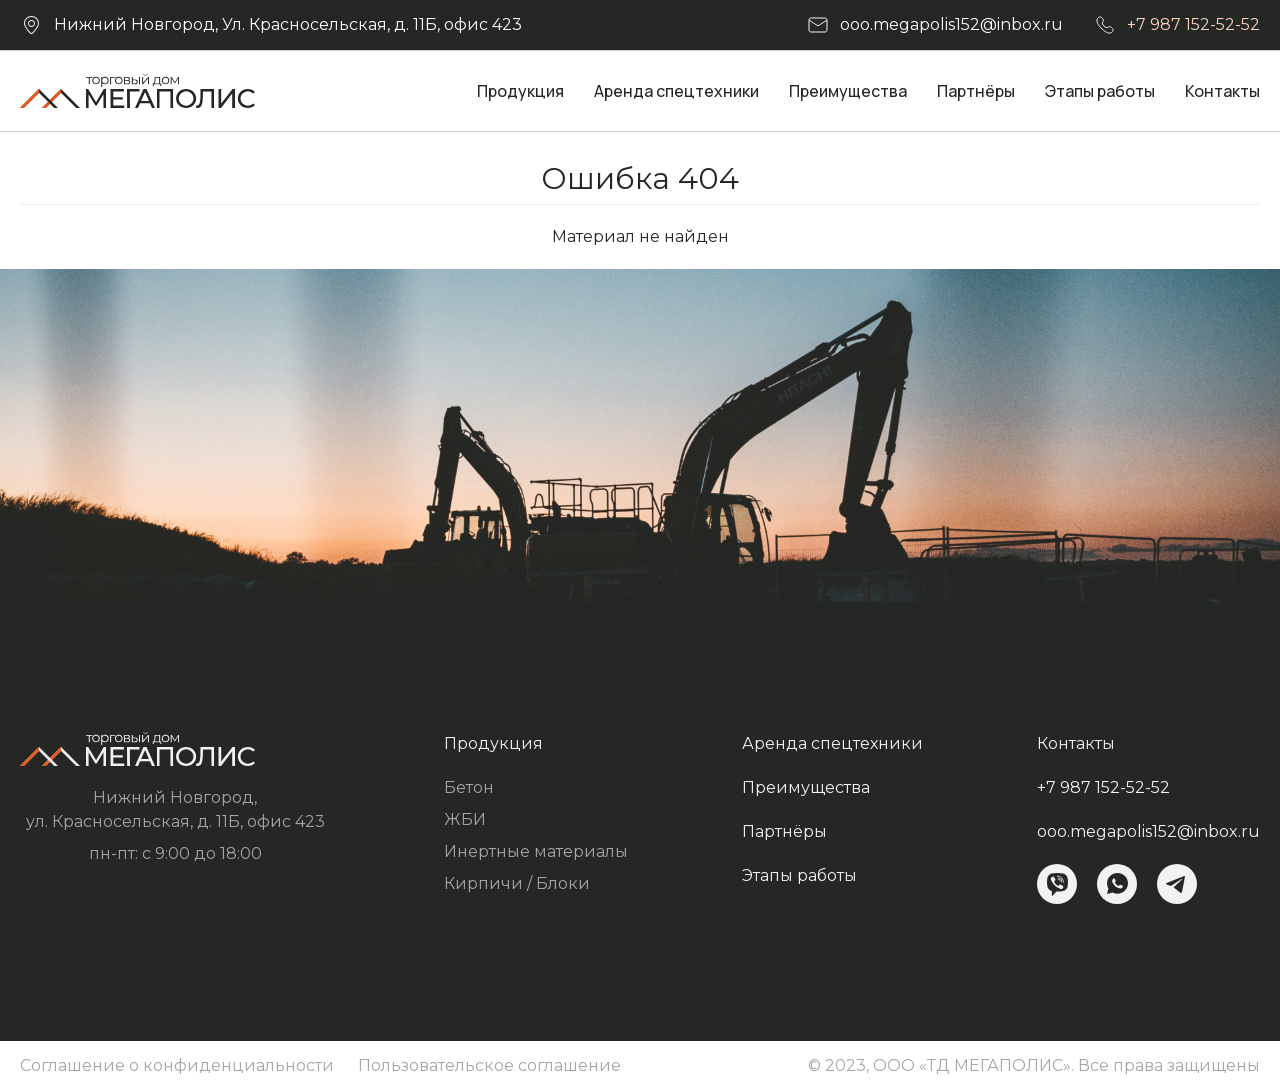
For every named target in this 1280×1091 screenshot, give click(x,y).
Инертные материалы (536, 851)
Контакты (1222, 91)
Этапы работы (1100, 91)
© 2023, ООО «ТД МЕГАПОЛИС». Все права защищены (1034, 1065)
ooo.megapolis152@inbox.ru (951, 24)
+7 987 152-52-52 (1193, 24)
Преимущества (848, 91)
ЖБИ (465, 819)
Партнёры (976, 91)
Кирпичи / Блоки (517, 883)
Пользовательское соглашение (489, 1065)
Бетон (469, 787)
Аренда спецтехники (676, 91)
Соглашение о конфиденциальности (177, 1065)
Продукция (520, 91)
